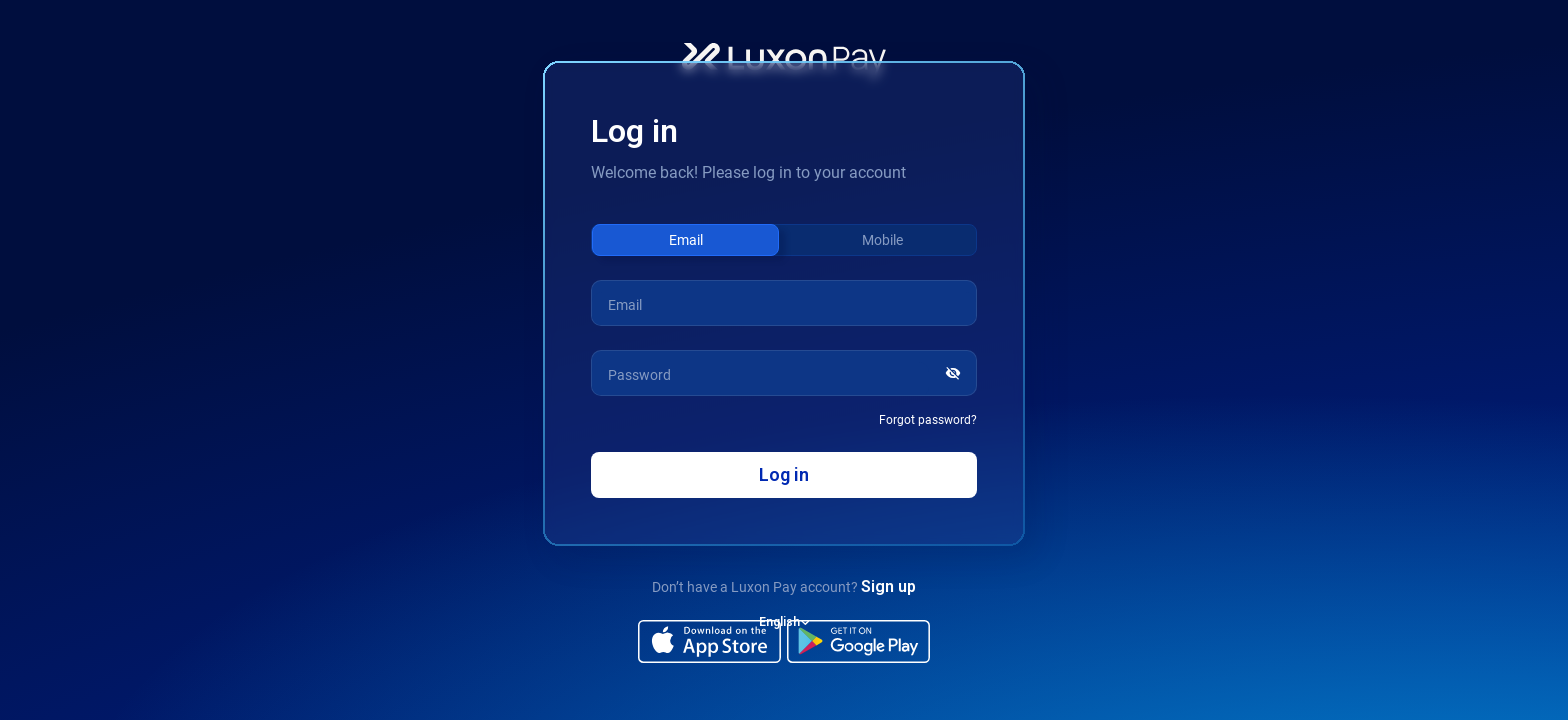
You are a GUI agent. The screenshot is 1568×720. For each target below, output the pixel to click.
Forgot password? (928, 420)
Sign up (888, 587)
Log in (784, 474)
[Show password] (956, 373)
